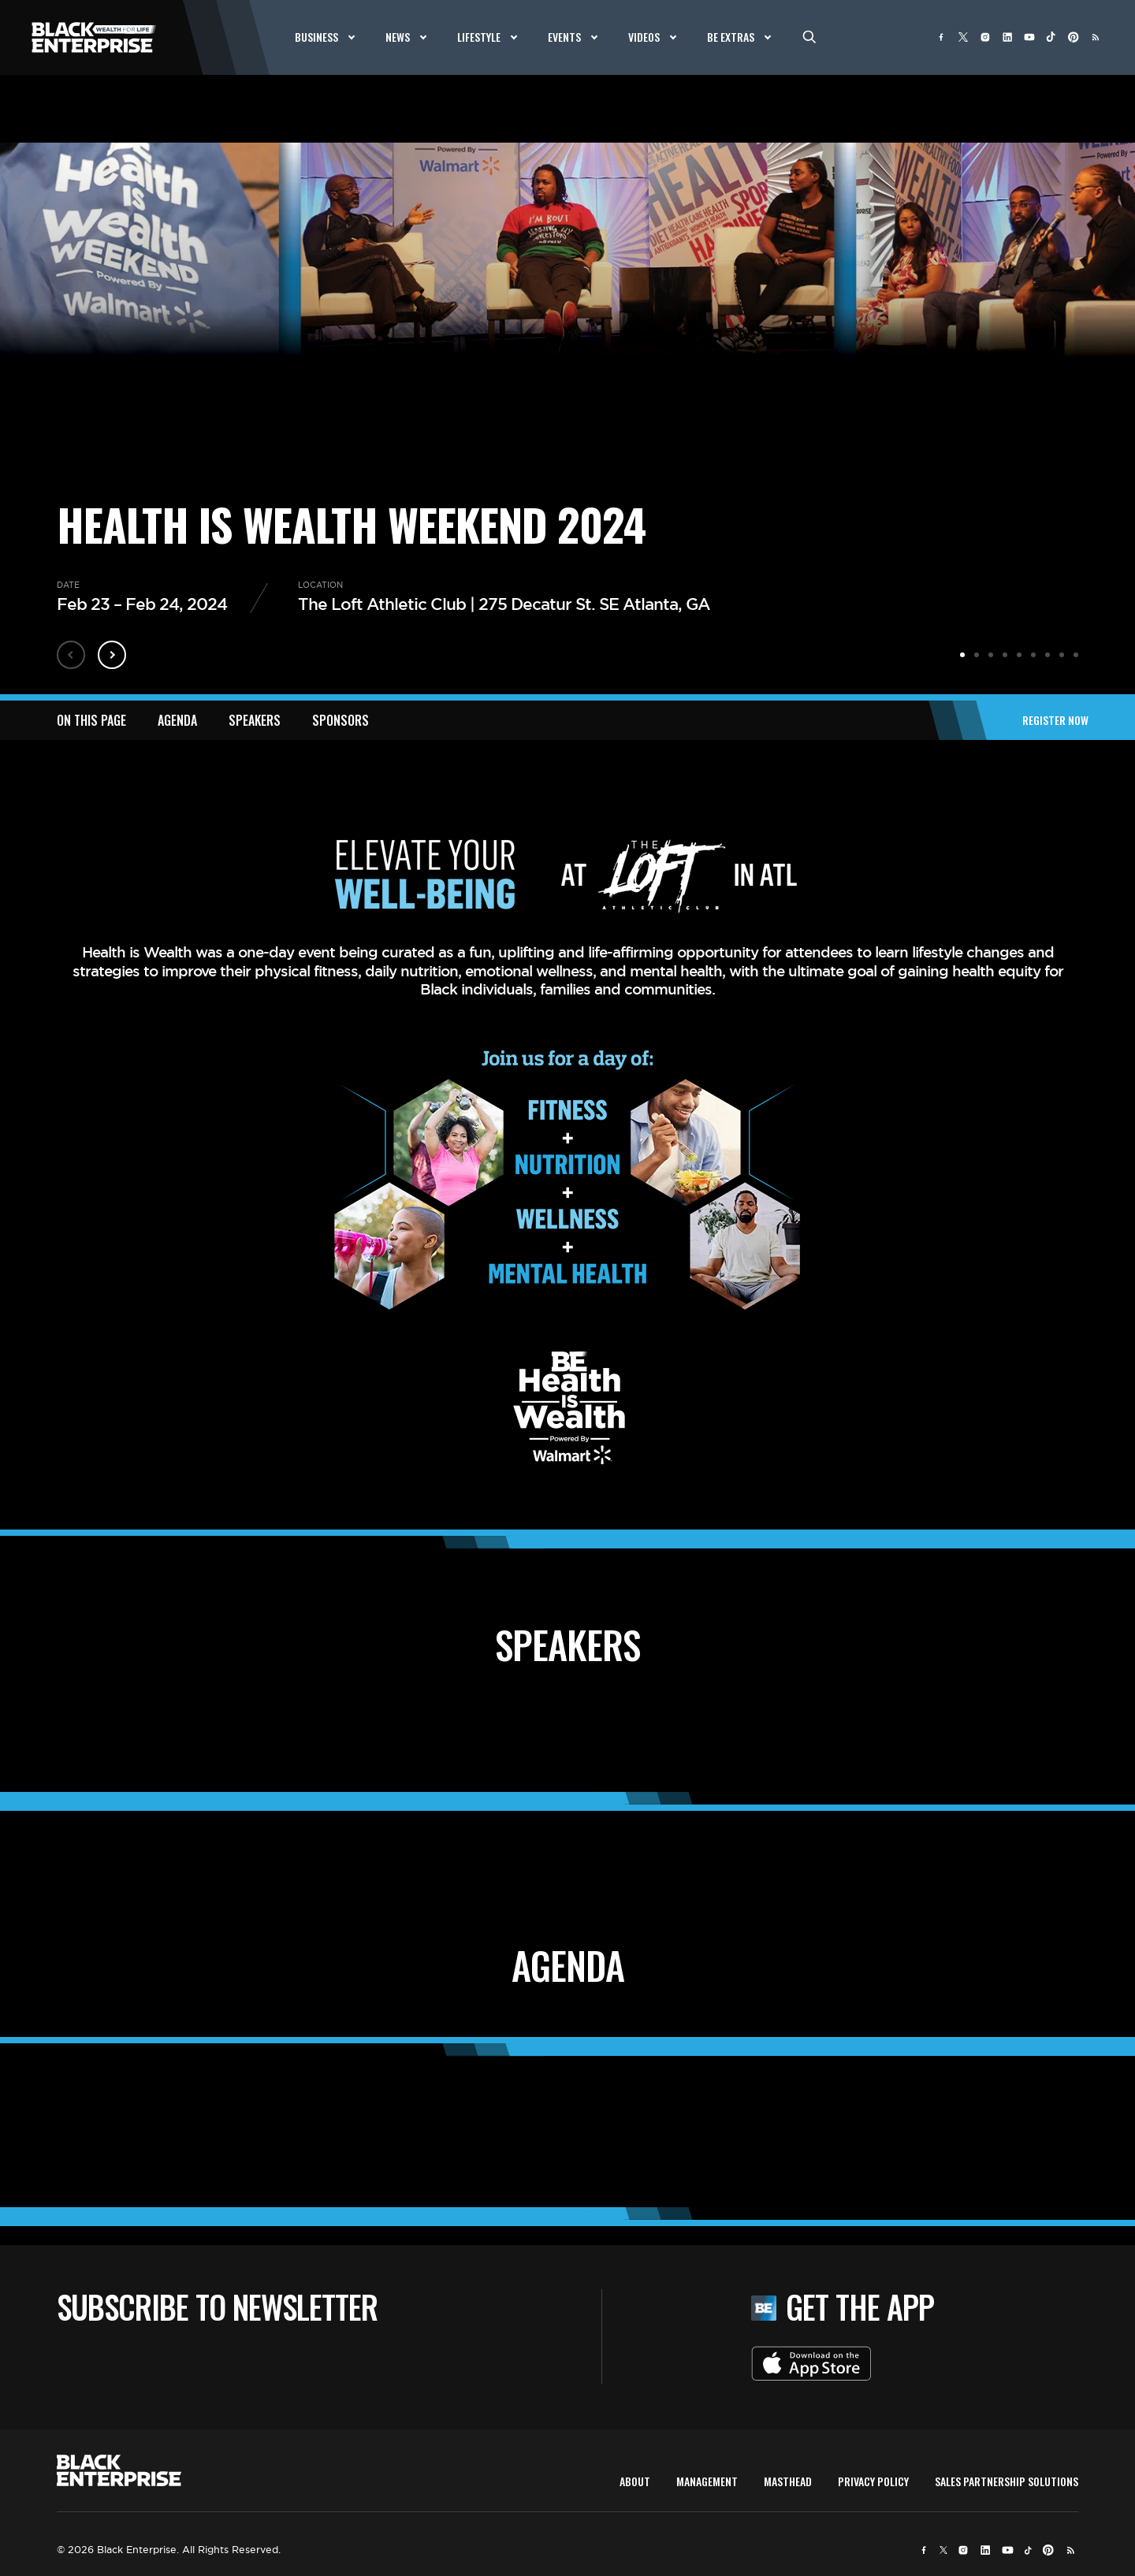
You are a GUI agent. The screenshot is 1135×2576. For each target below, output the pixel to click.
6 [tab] (1033, 654)
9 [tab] (1076, 654)
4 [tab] (1005, 654)
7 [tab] (1047, 654)
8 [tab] (1061, 654)
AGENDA (177, 720)
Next (112, 655)
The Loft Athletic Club (382, 604)
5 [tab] (1019, 654)
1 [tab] (962, 654)
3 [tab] (990, 654)
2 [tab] (976, 654)
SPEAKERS (255, 720)
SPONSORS (340, 720)
